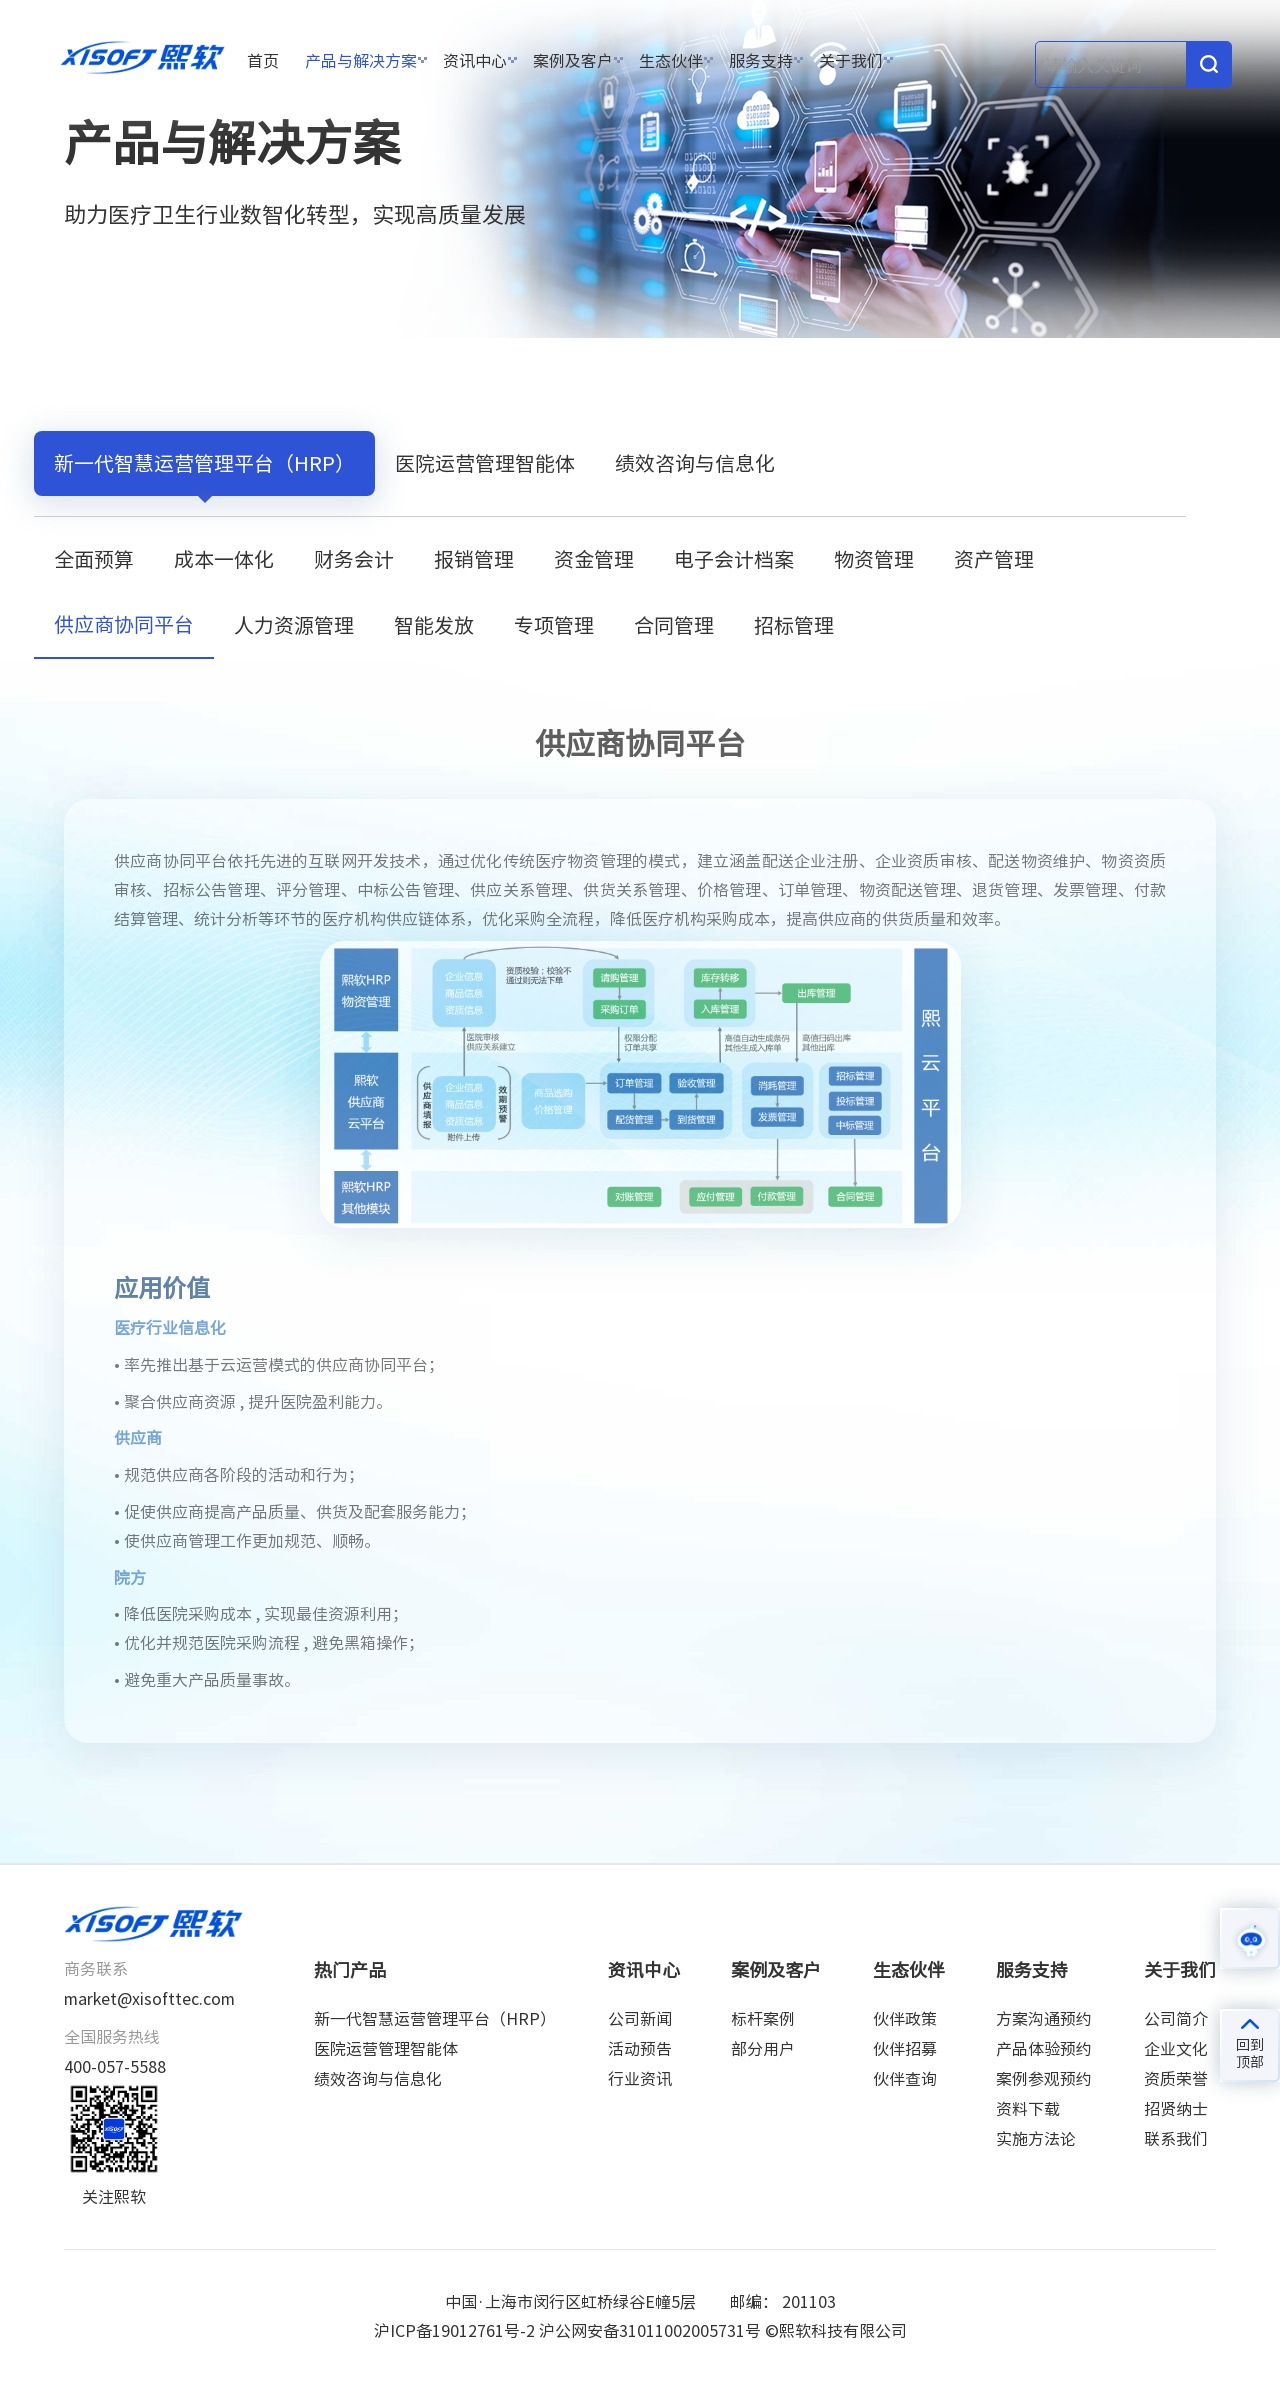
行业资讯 (640, 2079)
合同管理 (674, 625)
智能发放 (434, 625)
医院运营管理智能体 (485, 463)
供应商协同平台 (584, 378)
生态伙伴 (671, 61)
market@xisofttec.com (149, 1999)
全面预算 (94, 559)
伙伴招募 (905, 2049)
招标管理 (794, 625)
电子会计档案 (734, 559)
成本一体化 (224, 559)
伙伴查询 (905, 2079)
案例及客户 (573, 61)
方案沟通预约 (1044, 2019)
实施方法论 (1036, 2139)
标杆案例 (763, 2019)
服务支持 (761, 61)
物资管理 (874, 559)
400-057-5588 (115, 2067)
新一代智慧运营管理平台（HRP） (381, 378)
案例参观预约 (1044, 2079)
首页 (263, 61)
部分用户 (763, 2049)
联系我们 (1176, 2139)
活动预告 (640, 2049)
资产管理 (994, 559)
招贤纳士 (1176, 2109)
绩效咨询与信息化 (695, 463)
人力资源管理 (294, 625)
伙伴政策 (905, 2019)
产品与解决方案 (361, 61)
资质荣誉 (1176, 2079)
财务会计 (354, 559)
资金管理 (594, 559)
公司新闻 (640, 2019)
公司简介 (1176, 2019)
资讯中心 (475, 61)
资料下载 (1028, 2109)
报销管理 (474, 559)
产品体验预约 (1044, 2049)
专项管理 (554, 625)
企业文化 (1176, 2049)
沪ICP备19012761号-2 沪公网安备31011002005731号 (567, 2331)
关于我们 (851, 61)
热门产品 (350, 1970)
